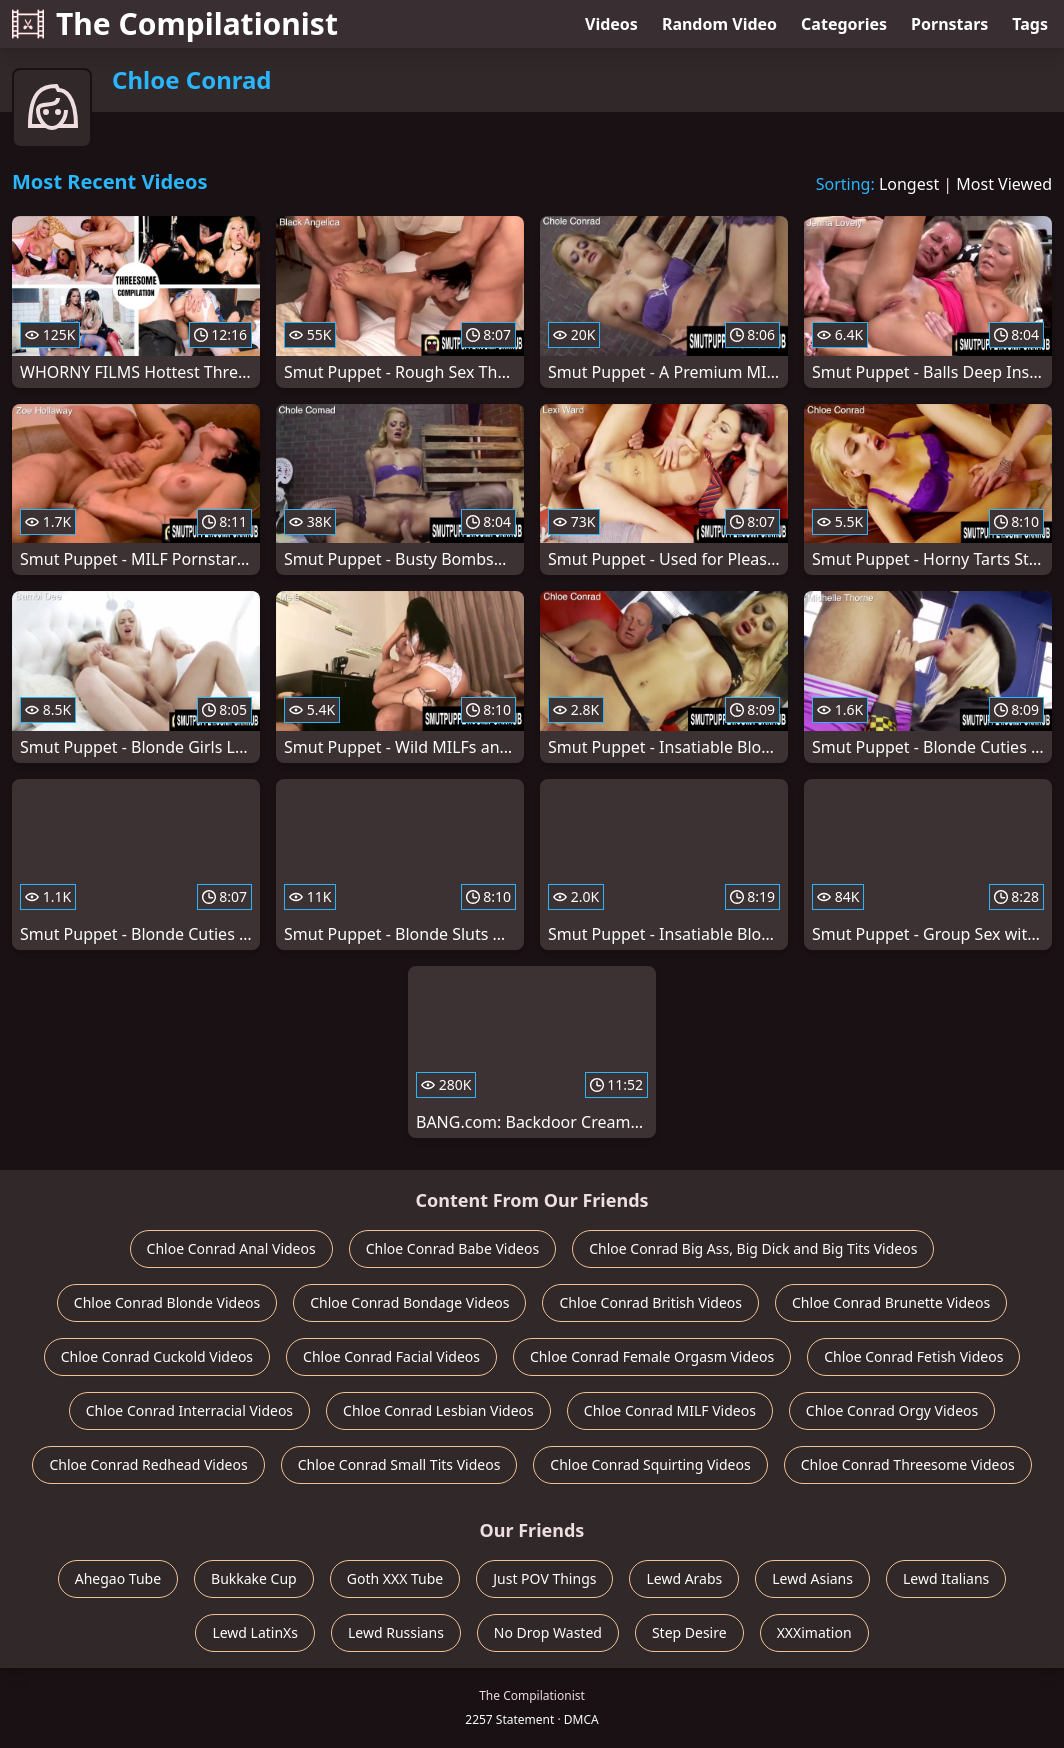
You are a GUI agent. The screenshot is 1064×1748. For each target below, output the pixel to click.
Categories (844, 24)
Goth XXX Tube (395, 1578)
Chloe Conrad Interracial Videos (189, 1410)
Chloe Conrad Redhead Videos (148, 1464)
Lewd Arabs (684, 1578)
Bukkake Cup (254, 1578)
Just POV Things (544, 1578)
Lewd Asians (812, 1578)
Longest (909, 184)
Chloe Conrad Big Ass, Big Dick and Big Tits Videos (753, 1248)
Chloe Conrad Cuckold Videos (157, 1356)
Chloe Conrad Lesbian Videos (438, 1410)
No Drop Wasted (548, 1632)
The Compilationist (175, 23)
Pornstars (949, 24)
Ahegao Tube (118, 1578)
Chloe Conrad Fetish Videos (913, 1356)
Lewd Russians (396, 1632)
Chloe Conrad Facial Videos (391, 1356)
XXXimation (814, 1632)
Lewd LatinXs (255, 1632)
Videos (611, 24)
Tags (1030, 24)
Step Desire (689, 1632)
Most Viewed (1004, 184)
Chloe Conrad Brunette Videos (891, 1302)
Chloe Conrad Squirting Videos (650, 1464)
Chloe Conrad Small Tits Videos (399, 1464)
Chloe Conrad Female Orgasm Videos (652, 1356)
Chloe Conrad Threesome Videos (908, 1464)
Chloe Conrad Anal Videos (231, 1248)
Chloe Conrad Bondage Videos (409, 1302)
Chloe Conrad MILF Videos (670, 1410)
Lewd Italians (946, 1578)
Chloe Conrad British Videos (650, 1302)
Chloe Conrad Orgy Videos (892, 1410)
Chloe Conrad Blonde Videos (167, 1302)
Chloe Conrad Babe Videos (453, 1248)
